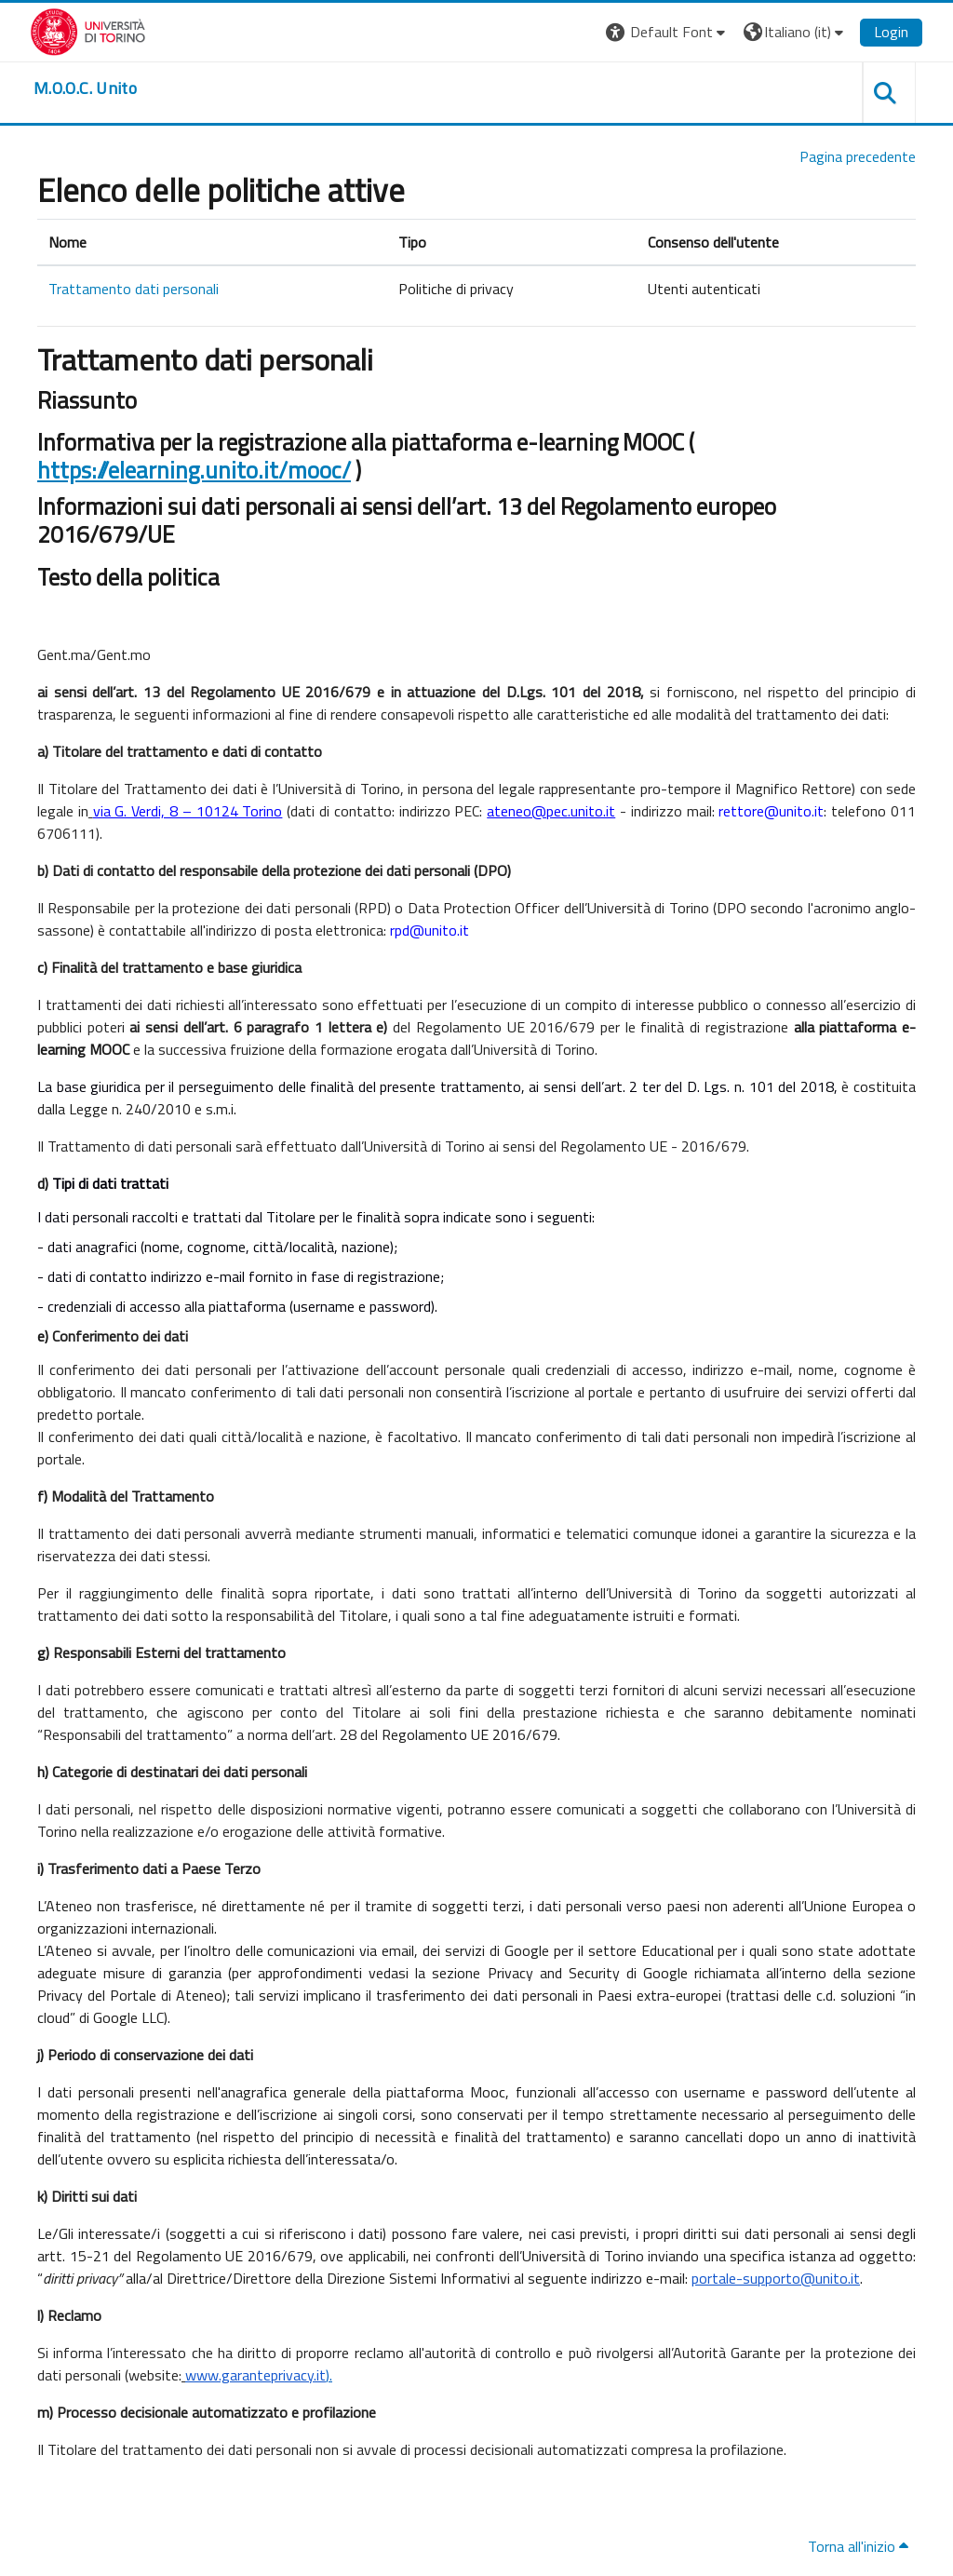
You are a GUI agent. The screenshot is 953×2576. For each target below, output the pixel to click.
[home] (85, 88)
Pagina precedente (857, 156)
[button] (667, 32)
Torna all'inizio (858, 2546)
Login (891, 31)
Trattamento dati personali (133, 288)
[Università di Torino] (88, 30)
